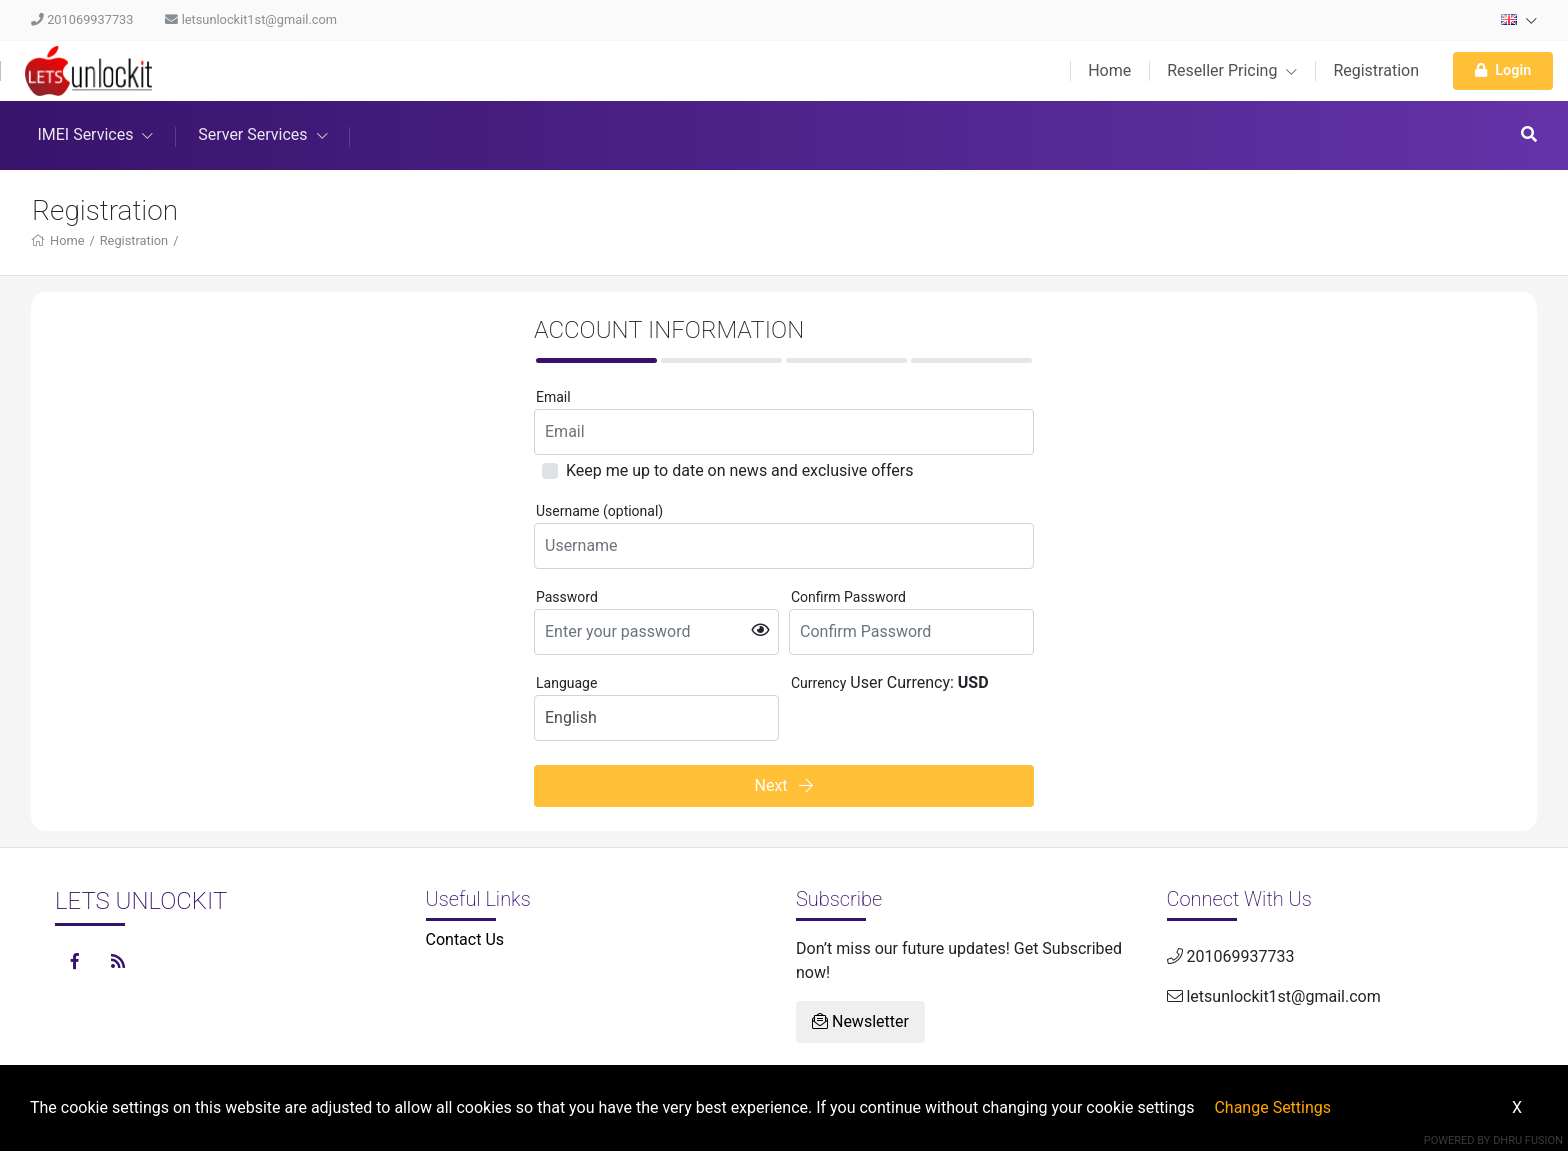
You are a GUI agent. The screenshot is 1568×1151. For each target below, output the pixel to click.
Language (566, 683)
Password (567, 597)
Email (553, 397)
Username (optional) (599, 511)
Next (784, 785)
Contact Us (465, 939)
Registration (1376, 70)
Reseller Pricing (1232, 70)
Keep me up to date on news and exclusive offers (739, 470)
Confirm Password (848, 597)
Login (1503, 70)
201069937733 (82, 19)
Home (1109, 70)
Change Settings (1272, 1107)
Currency (818, 683)
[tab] (596, 360)
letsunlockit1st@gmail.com (251, 19)
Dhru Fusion (1528, 1140)
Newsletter (860, 1021)
